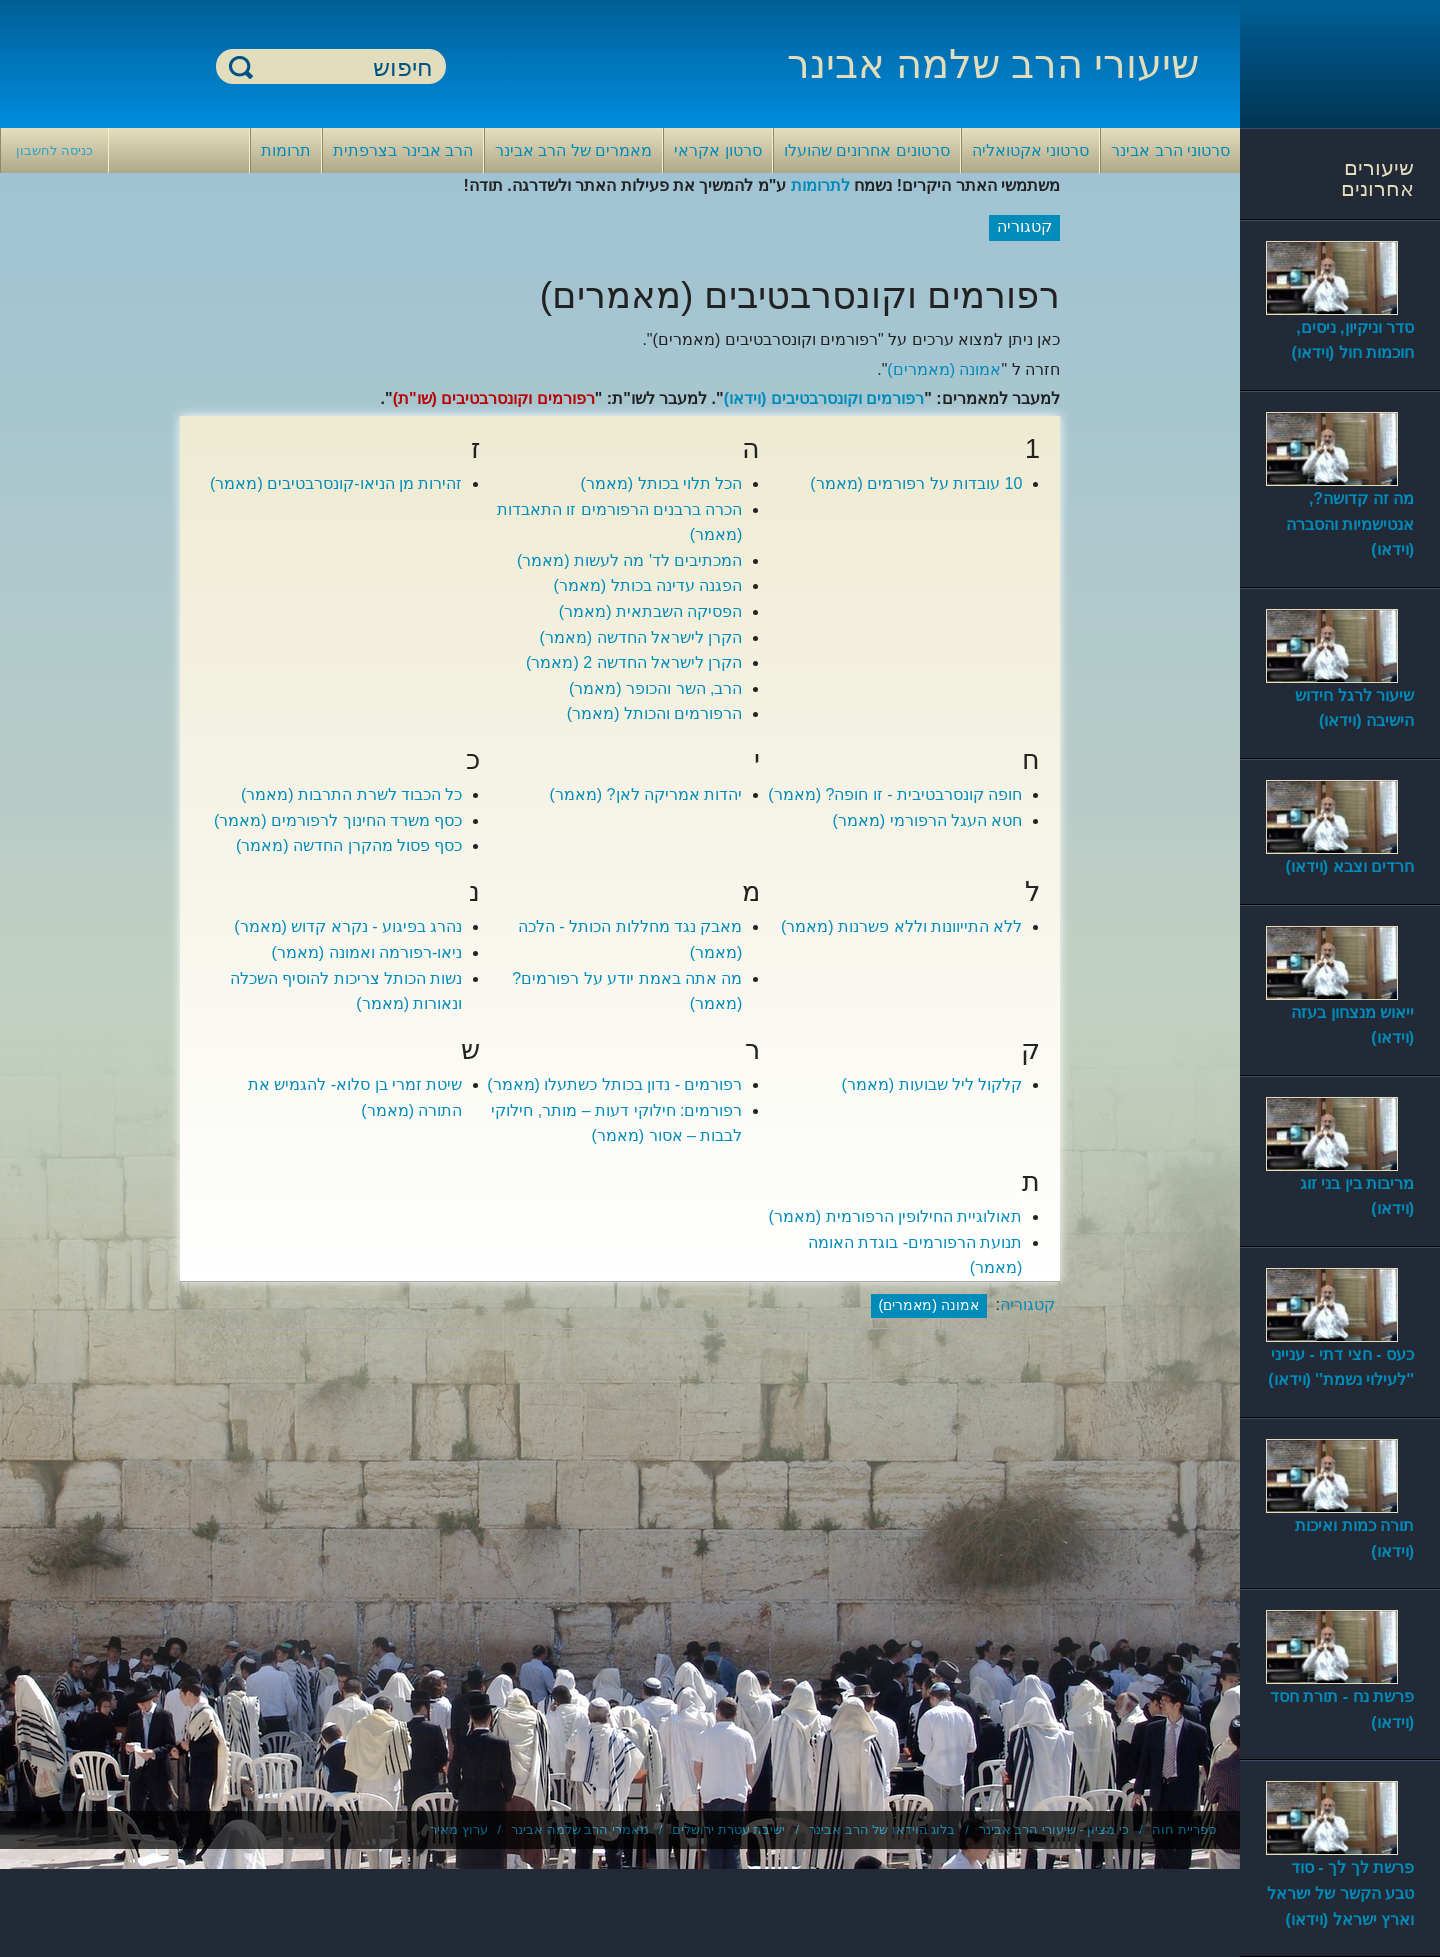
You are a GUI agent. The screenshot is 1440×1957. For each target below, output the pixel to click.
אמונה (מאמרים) (944, 369)
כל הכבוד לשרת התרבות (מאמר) (351, 794)
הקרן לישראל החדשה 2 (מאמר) (634, 662)
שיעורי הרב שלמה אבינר (993, 64)
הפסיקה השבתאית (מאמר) (651, 611)
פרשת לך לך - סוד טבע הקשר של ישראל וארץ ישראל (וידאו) (1340, 1893)
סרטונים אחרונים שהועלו (867, 150)
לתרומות (820, 185)
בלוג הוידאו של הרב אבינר (882, 1829)
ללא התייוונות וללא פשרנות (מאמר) (901, 926)
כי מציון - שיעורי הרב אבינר (1054, 1829)
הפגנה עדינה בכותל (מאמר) (647, 585)
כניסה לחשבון (54, 150)
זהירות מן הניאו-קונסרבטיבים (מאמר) (336, 483)
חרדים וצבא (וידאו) (1349, 866)
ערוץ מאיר (459, 1829)
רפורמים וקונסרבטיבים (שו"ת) (494, 398)
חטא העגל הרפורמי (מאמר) (927, 820)
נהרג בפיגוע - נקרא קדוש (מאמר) (348, 926)
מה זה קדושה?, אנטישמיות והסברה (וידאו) (1350, 524)
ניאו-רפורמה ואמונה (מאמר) (367, 952)
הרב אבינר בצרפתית (403, 150)
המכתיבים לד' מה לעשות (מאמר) (630, 560)
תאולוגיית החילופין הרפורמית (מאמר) (895, 1216)
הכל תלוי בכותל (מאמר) (661, 483)
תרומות (286, 150)
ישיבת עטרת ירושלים (728, 1829)
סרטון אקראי (717, 150)
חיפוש (241, 66)
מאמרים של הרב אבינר (573, 150)
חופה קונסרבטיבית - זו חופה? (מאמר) (895, 794)
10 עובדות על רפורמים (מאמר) (916, 483)
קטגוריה (1027, 1304)
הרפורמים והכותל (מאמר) (655, 713)
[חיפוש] (343, 67)
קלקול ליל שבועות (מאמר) (931, 1084)
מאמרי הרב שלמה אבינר (580, 1829)
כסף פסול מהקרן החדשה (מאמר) (349, 845)
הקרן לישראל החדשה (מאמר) (640, 637)
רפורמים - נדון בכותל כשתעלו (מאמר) (614, 1084)
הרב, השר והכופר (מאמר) (655, 688)
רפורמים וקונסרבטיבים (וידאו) (824, 398)
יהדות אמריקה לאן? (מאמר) (646, 794)
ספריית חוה (1184, 1829)
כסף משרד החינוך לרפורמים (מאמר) (338, 820)
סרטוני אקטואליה (1030, 150)
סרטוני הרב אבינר (1170, 150)
